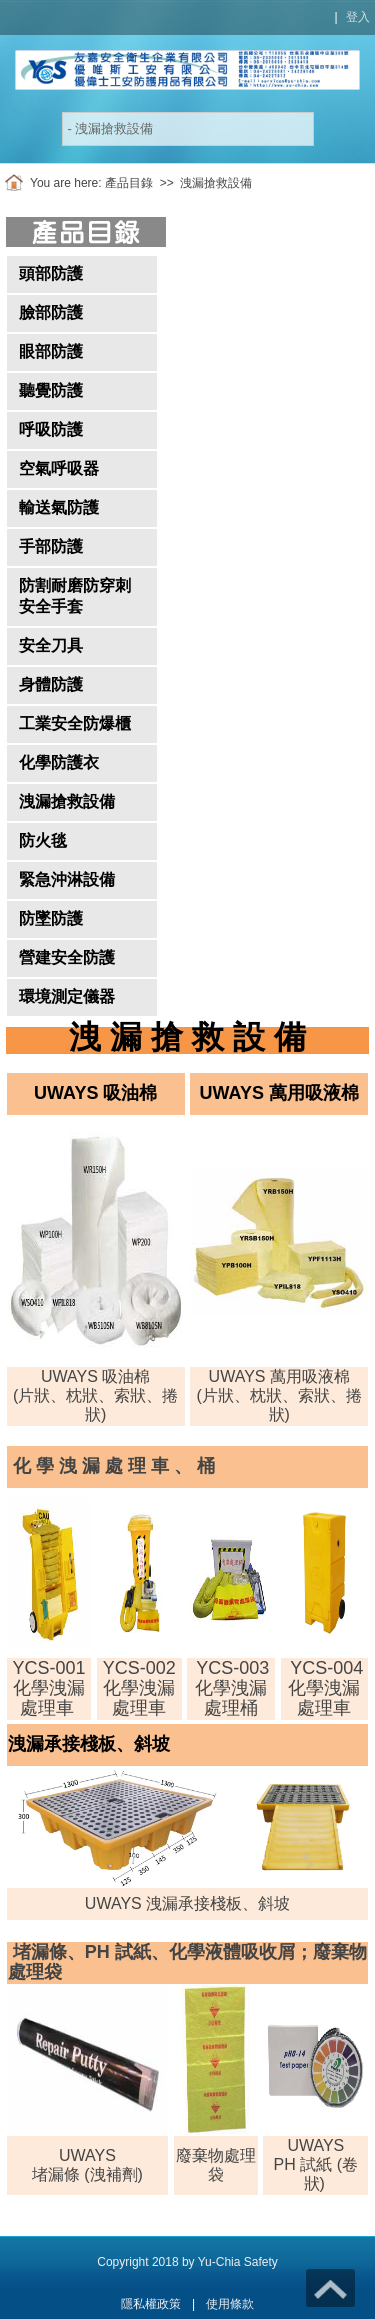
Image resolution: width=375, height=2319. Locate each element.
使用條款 (230, 2304)
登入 (358, 17)
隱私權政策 (151, 2304)
